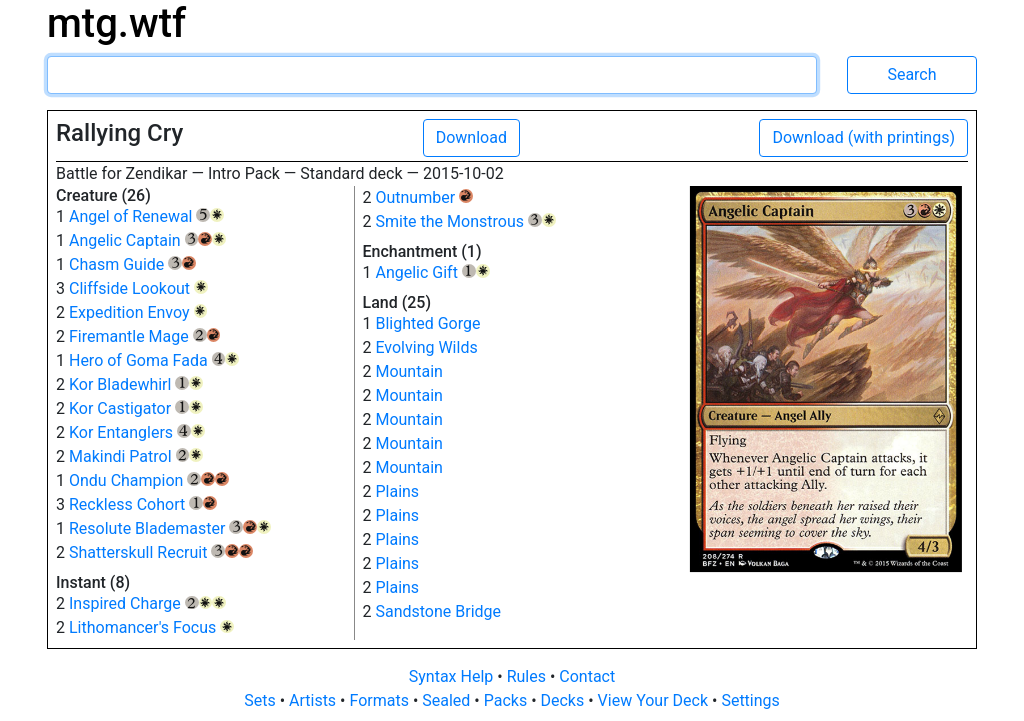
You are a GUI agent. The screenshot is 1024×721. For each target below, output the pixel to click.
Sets (261, 700)
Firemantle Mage (144, 336)
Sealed (448, 700)
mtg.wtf (116, 23)
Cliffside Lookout (138, 288)
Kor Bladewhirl (136, 384)
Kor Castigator (136, 408)
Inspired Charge (147, 603)
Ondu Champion (149, 480)
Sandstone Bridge (438, 611)
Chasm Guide (132, 264)
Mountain (408, 371)
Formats (380, 700)
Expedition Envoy (138, 312)
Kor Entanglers (137, 432)
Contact (587, 676)
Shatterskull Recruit (161, 552)
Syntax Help (453, 676)
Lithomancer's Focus (151, 627)
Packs (507, 700)
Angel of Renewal (146, 216)
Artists (314, 700)
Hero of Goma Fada (154, 360)
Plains (397, 491)
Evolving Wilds (426, 347)
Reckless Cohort (143, 504)
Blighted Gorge (427, 323)
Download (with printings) (863, 137)
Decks (565, 700)
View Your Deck (655, 700)
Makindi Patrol (136, 456)
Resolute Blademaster (170, 528)
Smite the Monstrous (465, 221)
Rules (528, 676)
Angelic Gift (432, 272)
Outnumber (423, 197)
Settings (750, 700)
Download (471, 137)
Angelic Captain (147, 240)
